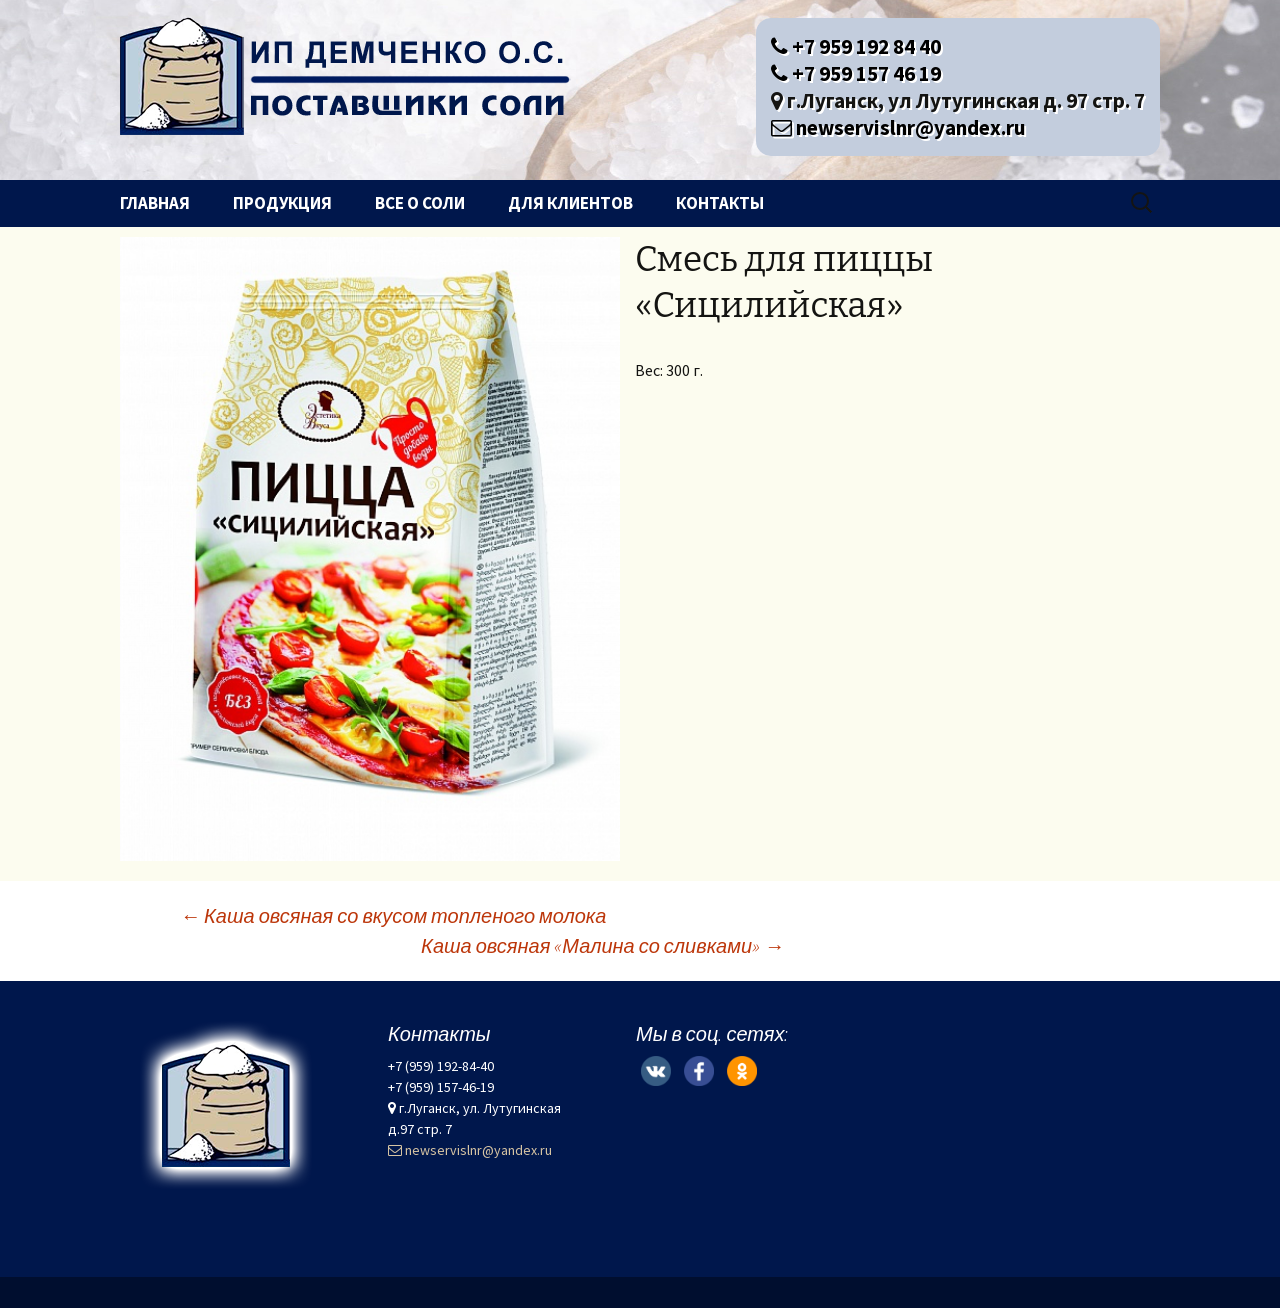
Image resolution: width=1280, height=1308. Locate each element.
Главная (155, 203)
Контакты (720, 203)
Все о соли (420, 203)
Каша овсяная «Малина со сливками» (602, 945)
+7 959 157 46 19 (856, 73)
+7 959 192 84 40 (856, 46)
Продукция (282, 203)
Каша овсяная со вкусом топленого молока (393, 915)
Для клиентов (570, 203)
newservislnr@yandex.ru (898, 127)
